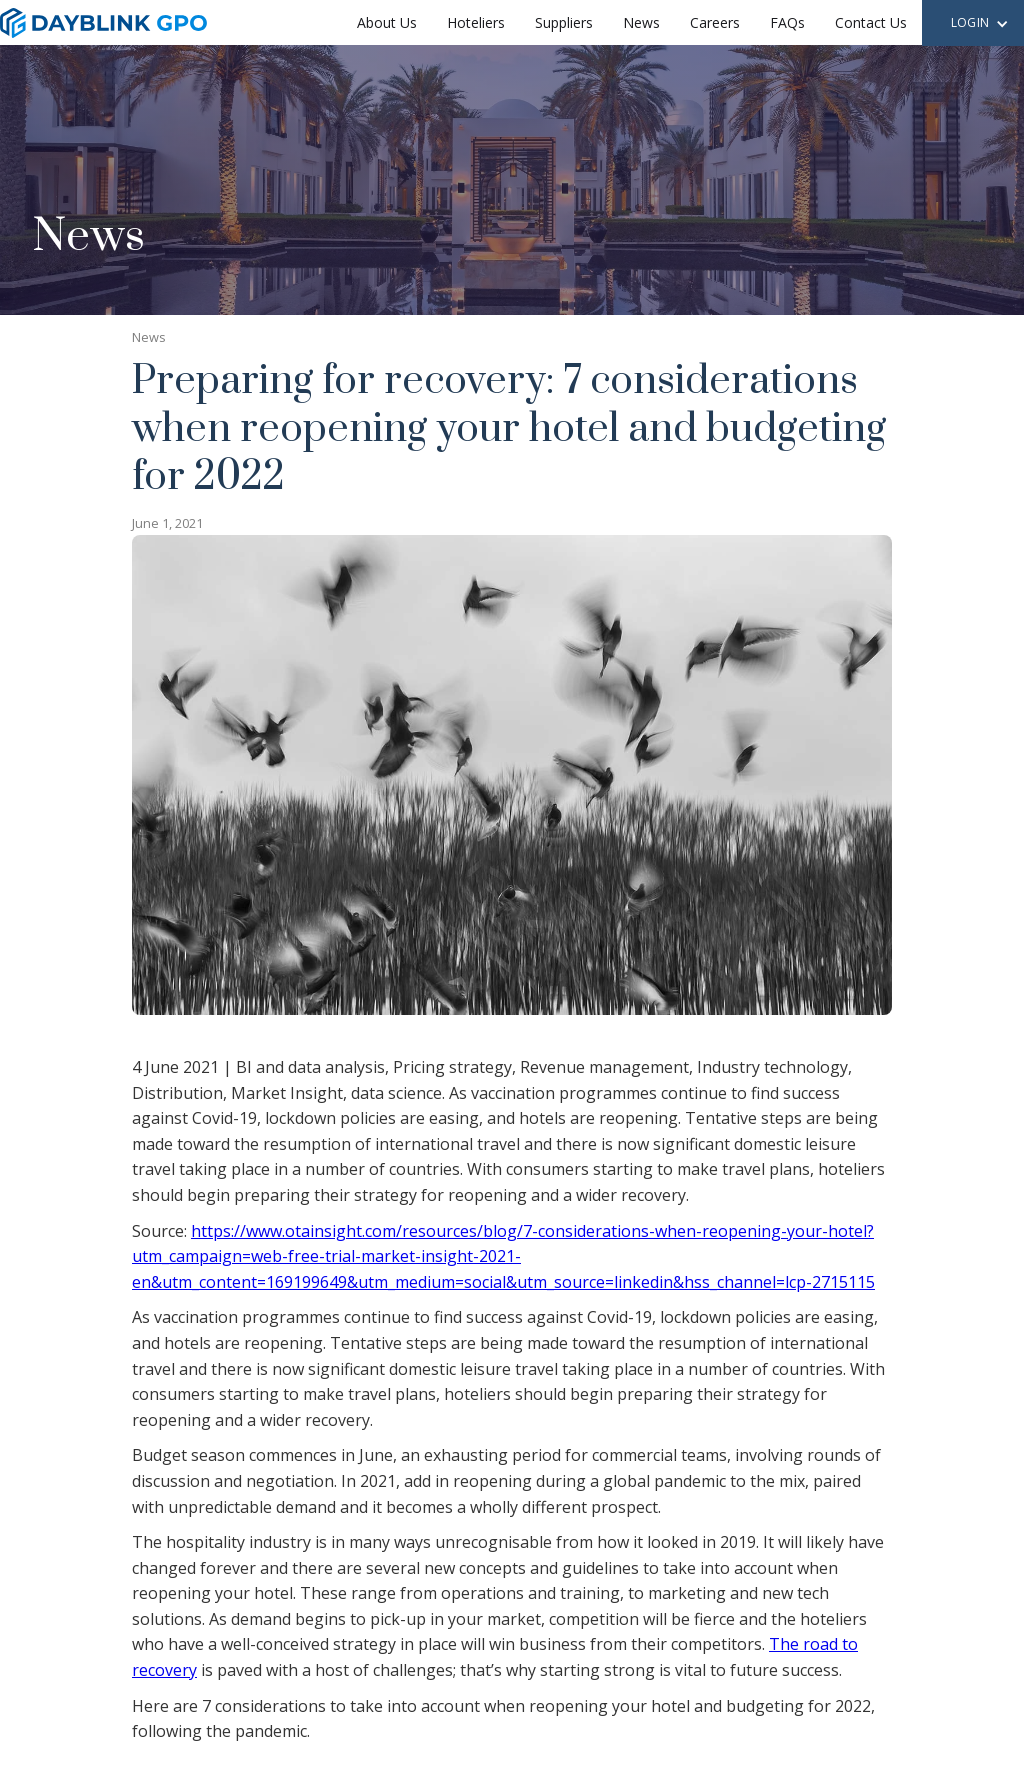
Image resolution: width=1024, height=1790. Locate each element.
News (641, 22)
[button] (980, 24)
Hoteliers (476, 22)
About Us (387, 22)
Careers (715, 22)
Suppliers (564, 22)
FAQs (787, 22)
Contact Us (871, 22)
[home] (103, 23)
